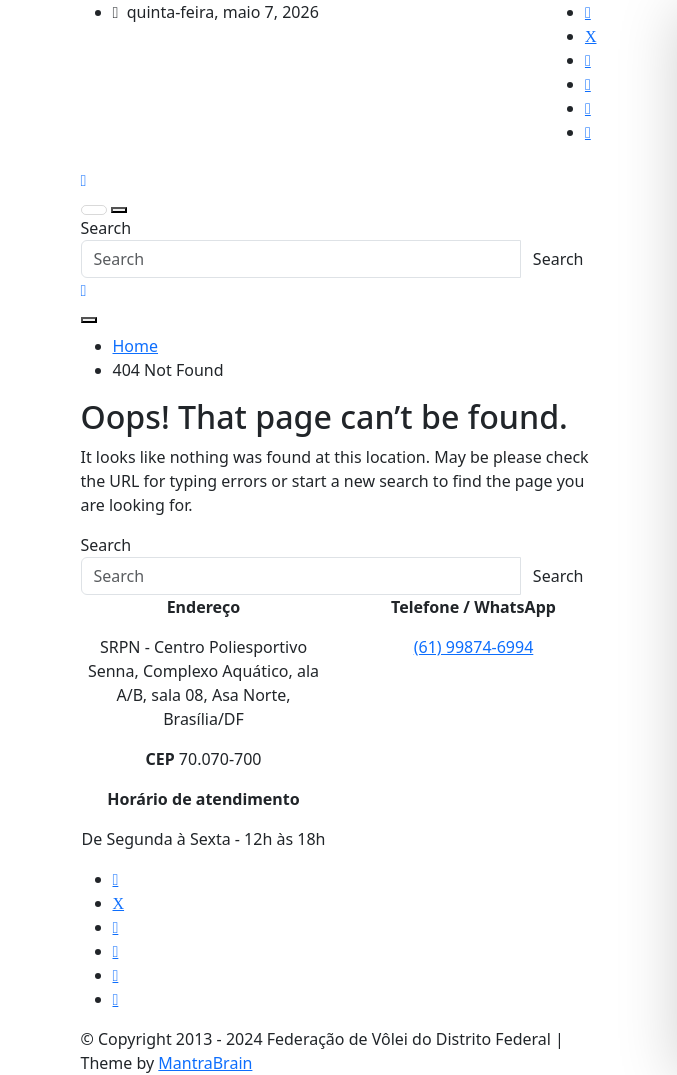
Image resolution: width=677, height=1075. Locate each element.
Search (106, 228)
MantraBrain (205, 1063)
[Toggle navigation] (94, 210)
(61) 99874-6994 (474, 647)
